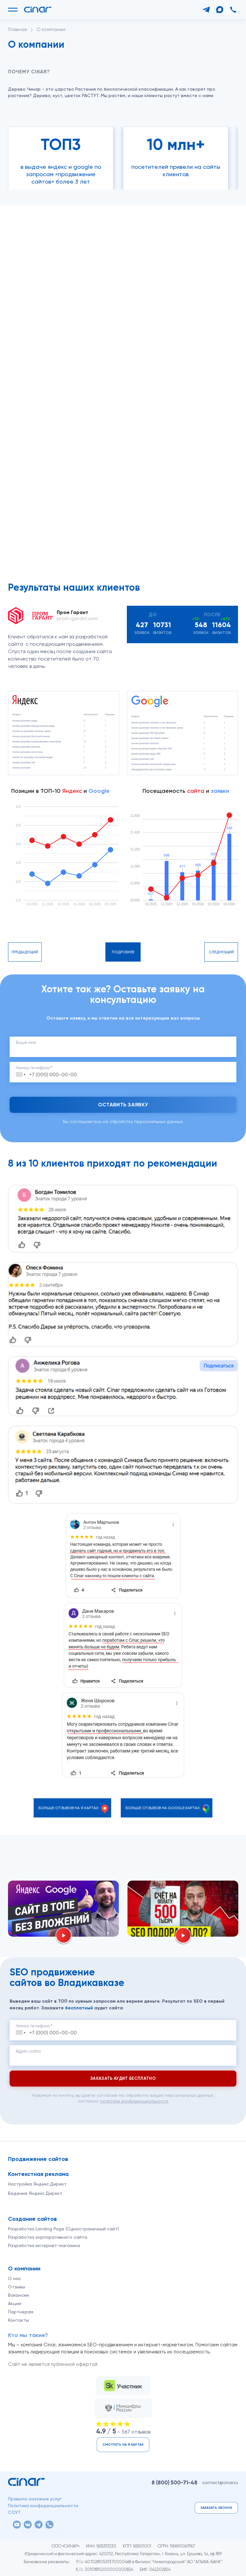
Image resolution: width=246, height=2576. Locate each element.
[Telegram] (206, 9)
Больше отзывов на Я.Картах (68, 1808)
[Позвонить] (233, 9)
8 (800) (174, 2482)
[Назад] (13, 112)
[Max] (220, 9)
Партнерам (20, 2311)
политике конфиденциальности (134, 2101)
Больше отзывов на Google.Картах (163, 1808)
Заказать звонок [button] (216, 2508)
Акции (14, 2303)
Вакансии (18, 2295)
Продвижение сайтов (38, 2158)
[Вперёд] (25, 112)
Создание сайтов (32, 2218)
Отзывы (16, 2286)
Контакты (18, 2320)
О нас (14, 2278)
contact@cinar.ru (220, 2482)
